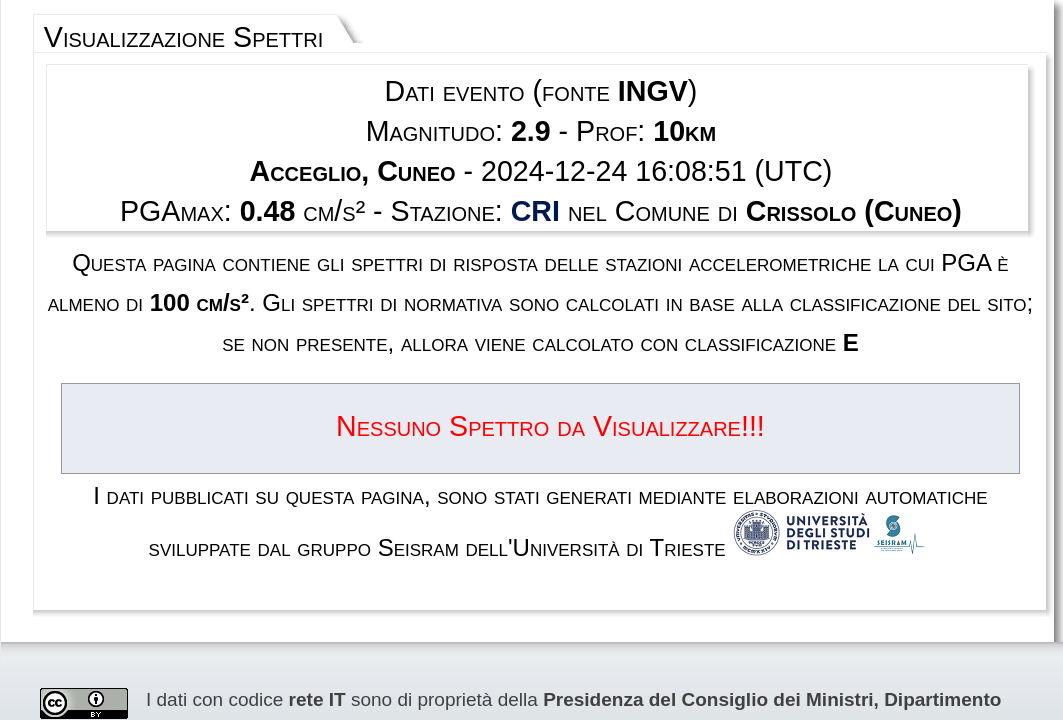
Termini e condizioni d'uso (472, 642)
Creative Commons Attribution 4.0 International (644, 524)
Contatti (641, 642)
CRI (535, 156)
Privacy (583, 642)
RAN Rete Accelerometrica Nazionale (259, 524)
